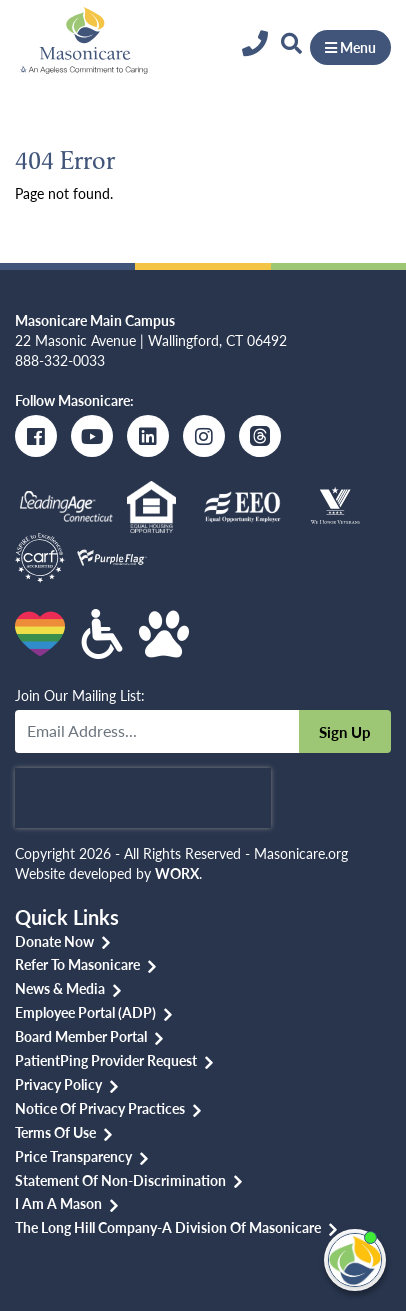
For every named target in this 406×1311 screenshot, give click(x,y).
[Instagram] (204, 436)
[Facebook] (36, 436)
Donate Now (54, 941)
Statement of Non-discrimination (120, 1180)
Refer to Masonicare (77, 964)
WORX (177, 873)
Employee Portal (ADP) (85, 1012)
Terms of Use (55, 1132)
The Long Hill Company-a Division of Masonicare (168, 1227)
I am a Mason (58, 1203)
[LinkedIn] (148, 436)
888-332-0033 (60, 360)
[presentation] (143, 798)
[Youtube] (92, 436)
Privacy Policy (58, 1084)
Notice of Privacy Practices (100, 1108)
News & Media (60, 988)
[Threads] (260, 436)
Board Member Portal (81, 1036)
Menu (350, 47)
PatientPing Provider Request (106, 1060)
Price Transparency (73, 1156)
